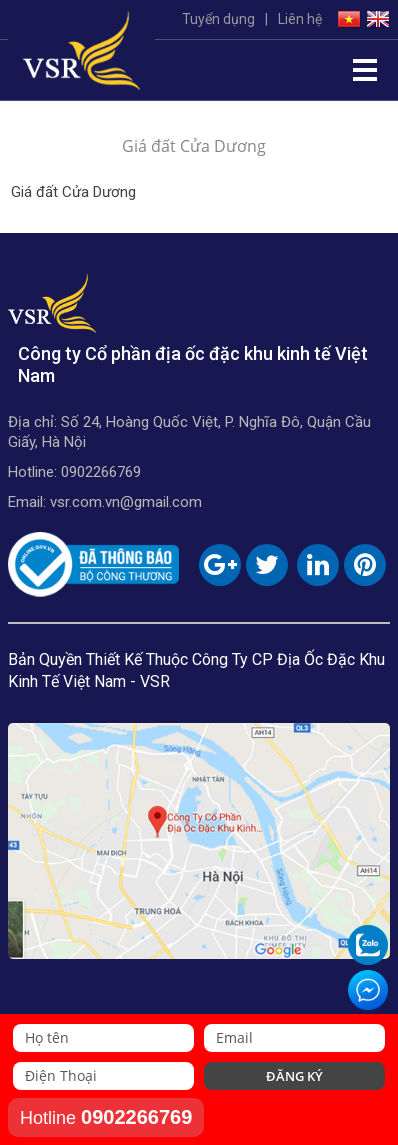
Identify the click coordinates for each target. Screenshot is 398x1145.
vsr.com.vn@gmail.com (126, 502)
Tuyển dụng (218, 19)
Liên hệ (300, 19)
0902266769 (101, 472)
